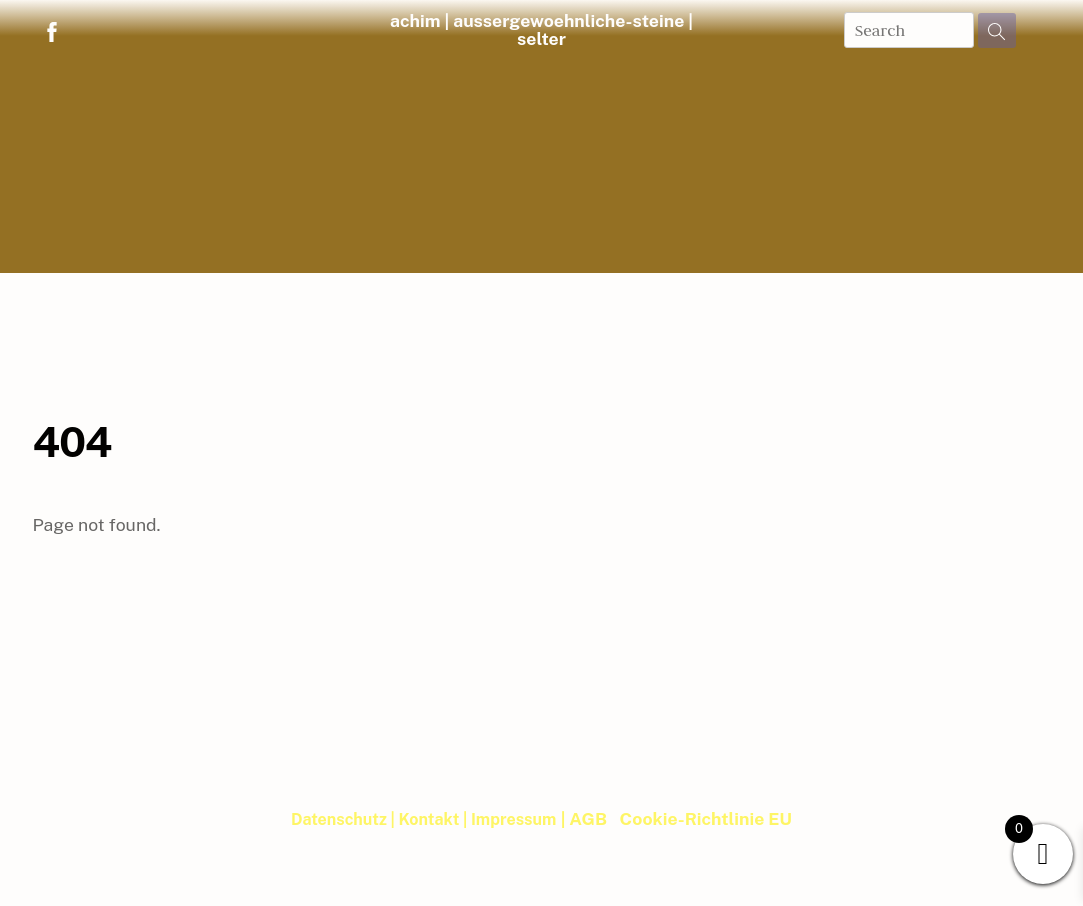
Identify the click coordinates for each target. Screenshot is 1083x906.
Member (541, 331)
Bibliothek (539, 288)
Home (78, 288)
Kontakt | (434, 819)
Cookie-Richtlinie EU (706, 818)
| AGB (584, 818)
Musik (437, 288)
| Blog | (1018, 288)
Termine (770, 288)
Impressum (513, 819)
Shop (190, 288)
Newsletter (658, 288)
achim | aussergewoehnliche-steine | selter (541, 29)
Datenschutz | (345, 819)
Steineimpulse (319, 288)
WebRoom (896, 288)
